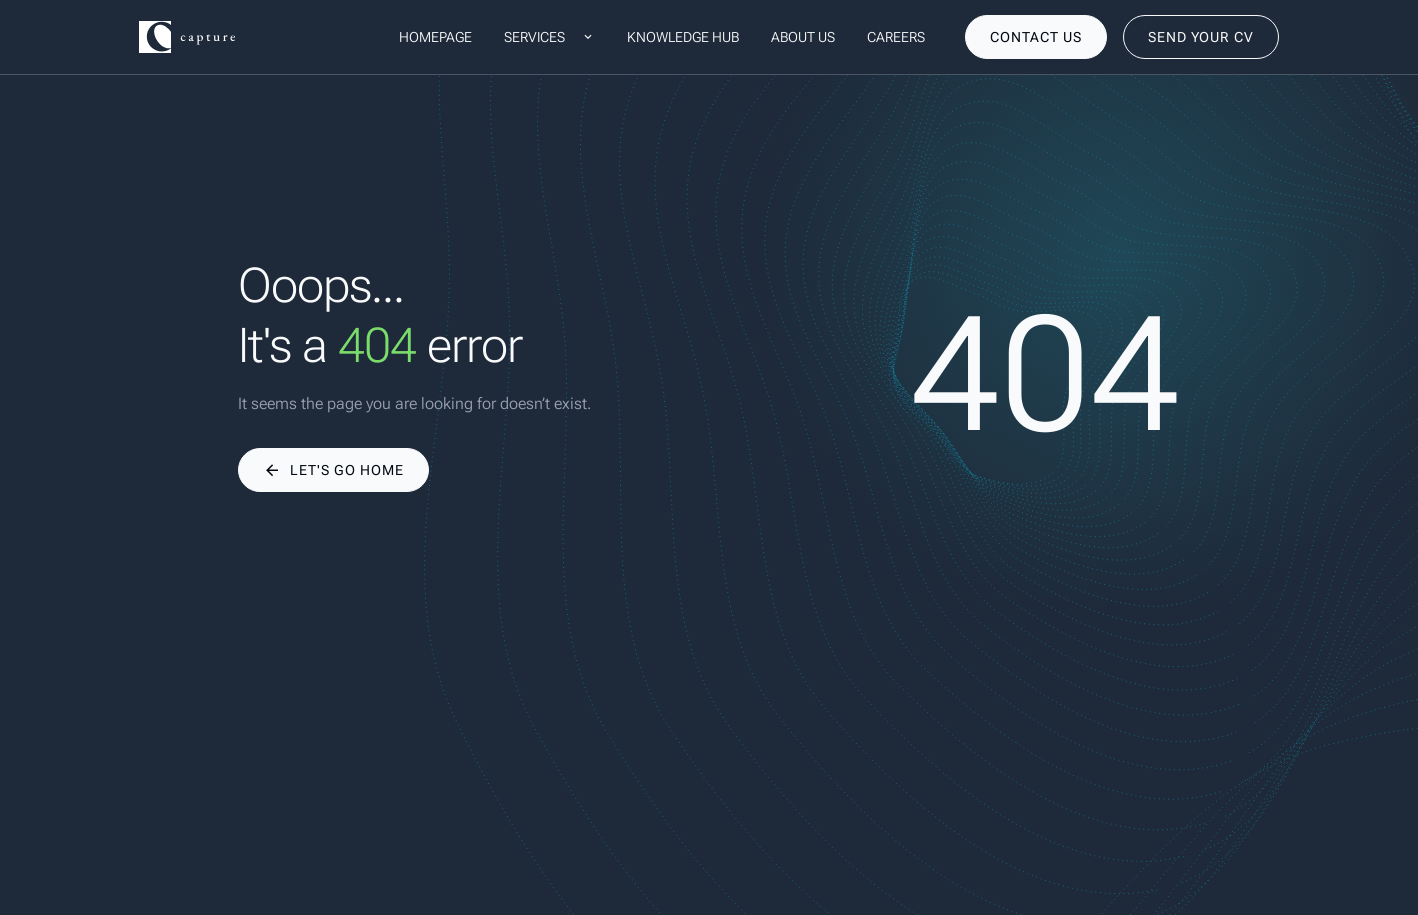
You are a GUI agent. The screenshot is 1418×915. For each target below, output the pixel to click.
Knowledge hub (683, 37)
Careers (896, 37)
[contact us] (1036, 37)
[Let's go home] (333, 470)
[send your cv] (1201, 37)
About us (803, 37)
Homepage (435, 37)
